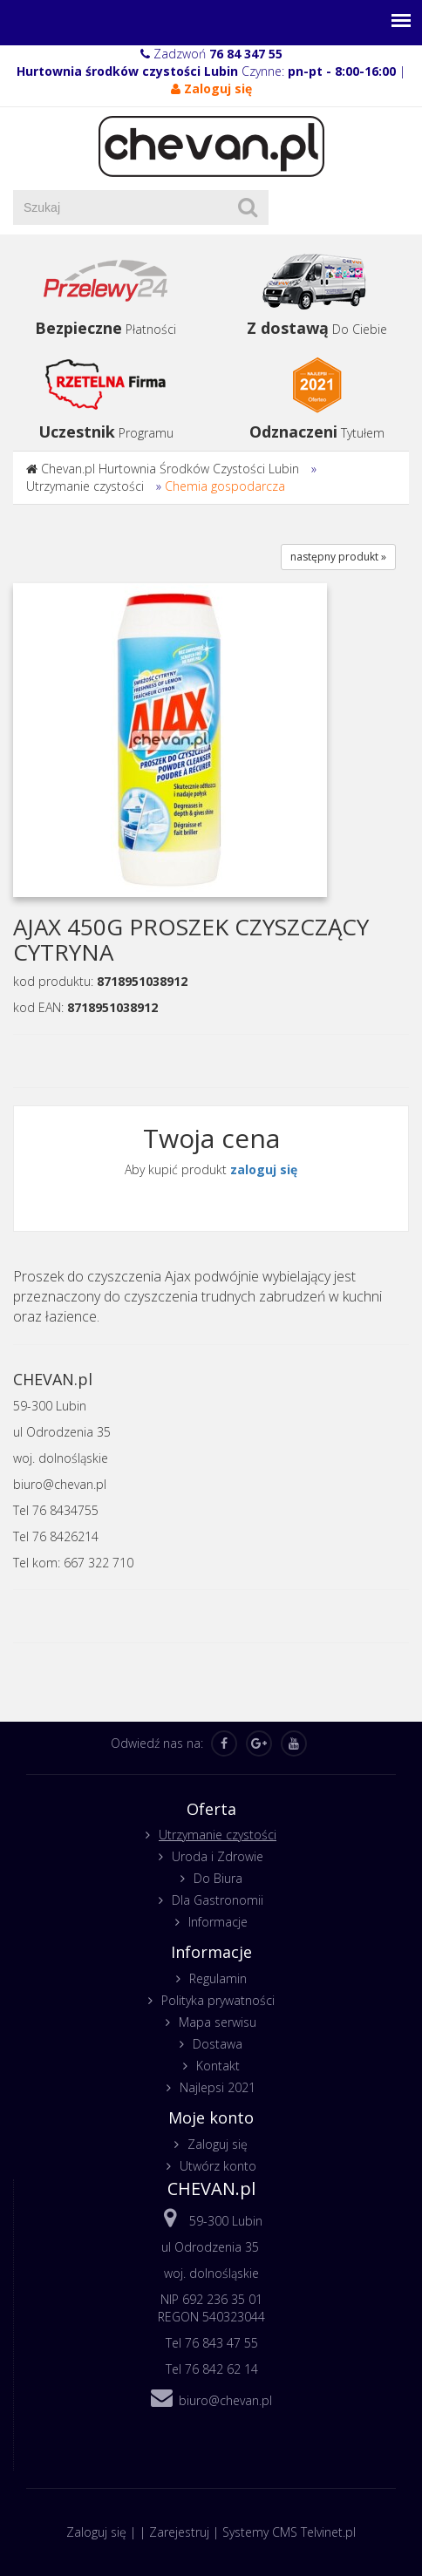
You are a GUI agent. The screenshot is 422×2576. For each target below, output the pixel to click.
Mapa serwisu (217, 2022)
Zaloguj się (217, 2144)
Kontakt (218, 2065)
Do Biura (218, 1878)
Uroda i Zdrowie (217, 1856)
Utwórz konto (218, 2166)
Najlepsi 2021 (217, 2087)
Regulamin (218, 1978)
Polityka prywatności (218, 2000)
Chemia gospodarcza (225, 486)
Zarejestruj (179, 2532)
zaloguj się (263, 1169)
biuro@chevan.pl (225, 2400)
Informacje (218, 1921)
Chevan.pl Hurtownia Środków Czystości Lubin (170, 468)
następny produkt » (338, 556)
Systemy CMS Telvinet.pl (289, 2532)
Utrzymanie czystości (85, 486)
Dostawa (217, 2044)
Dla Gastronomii (217, 1900)
